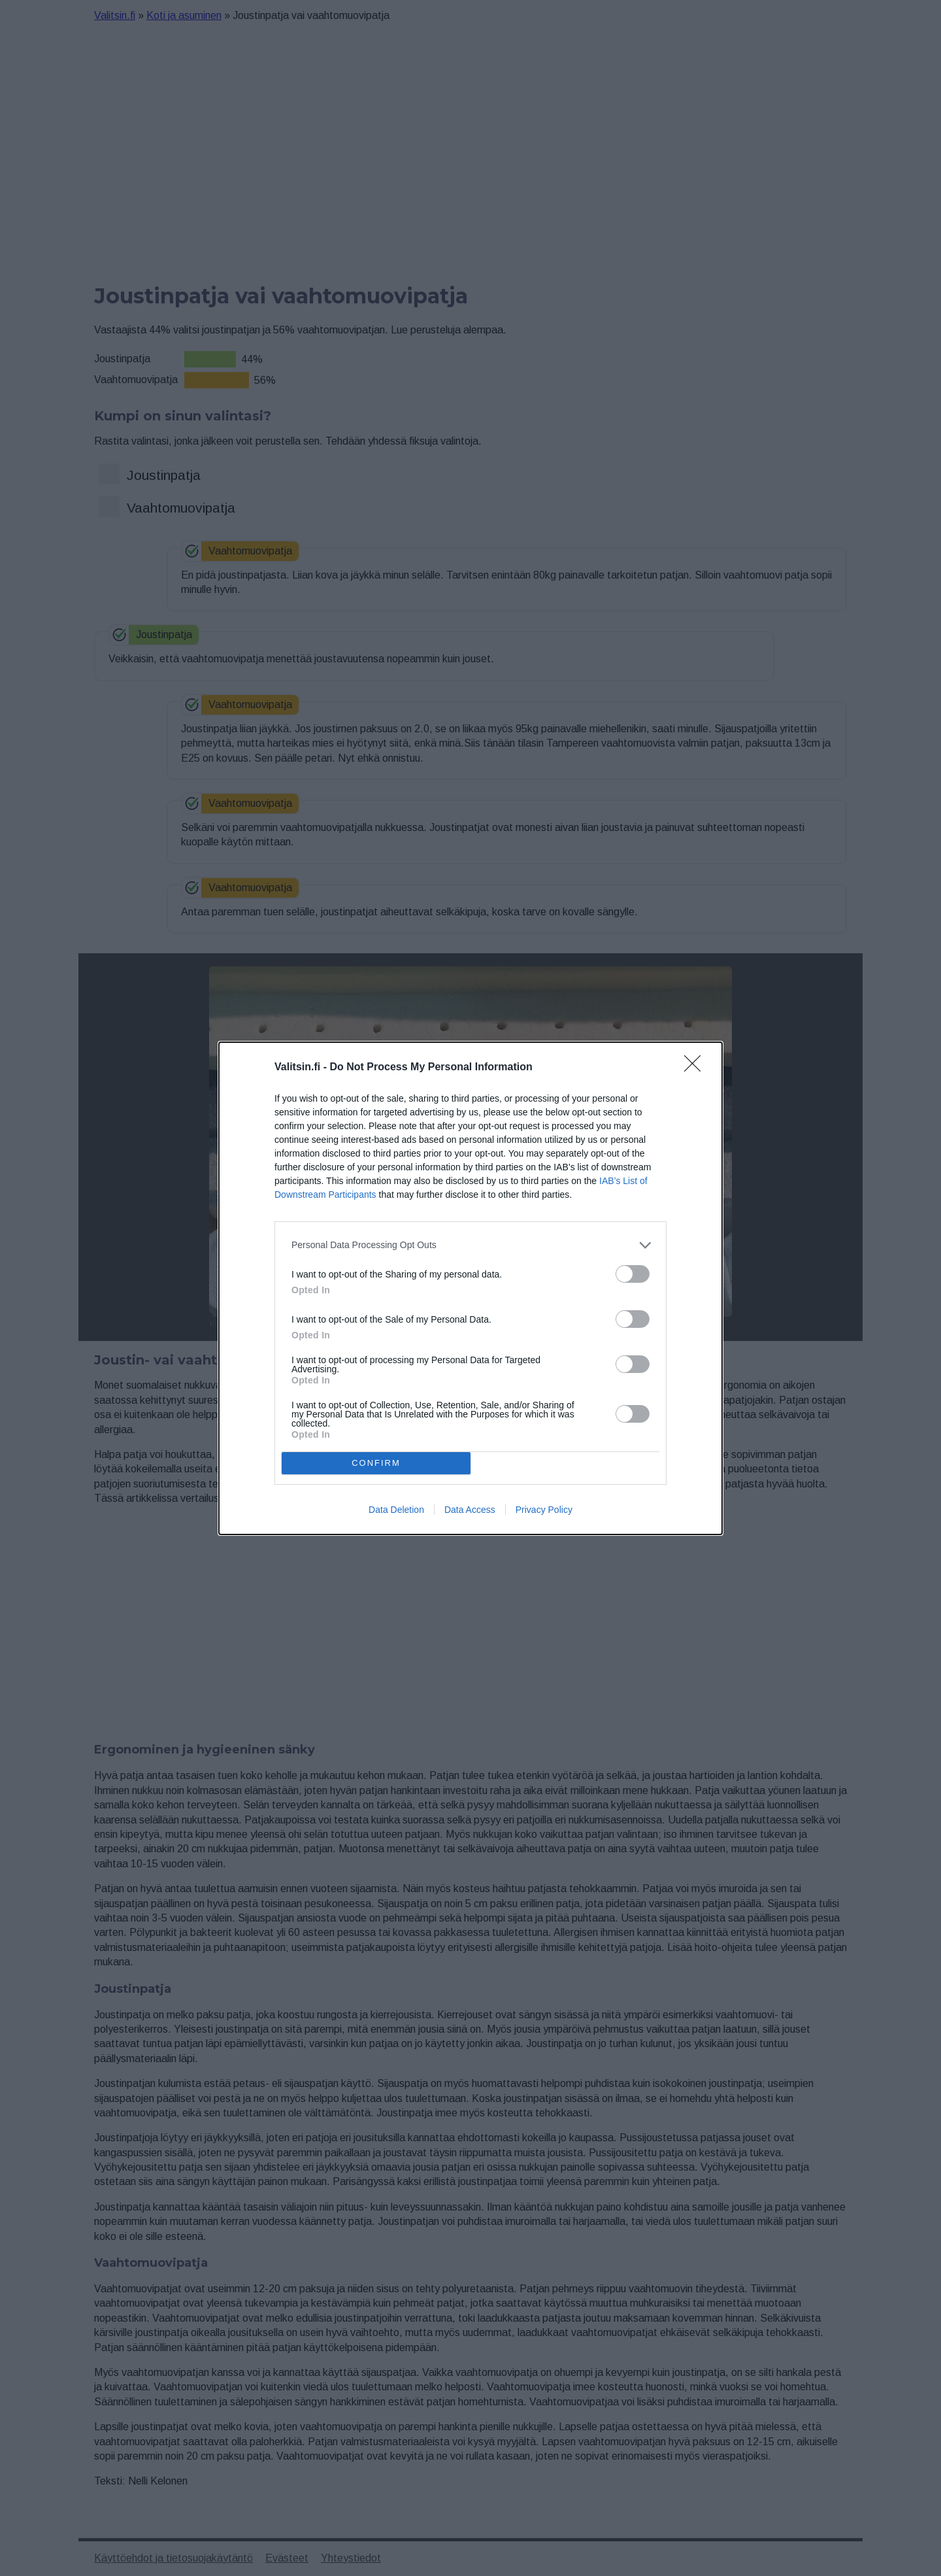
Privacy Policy (544, 1509)
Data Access (469, 1509)
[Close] (696, 1067)
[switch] (633, 1274)
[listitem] (470, 1245)
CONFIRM (376, 1463)
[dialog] (470, 1288)
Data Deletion (396, 1509)
